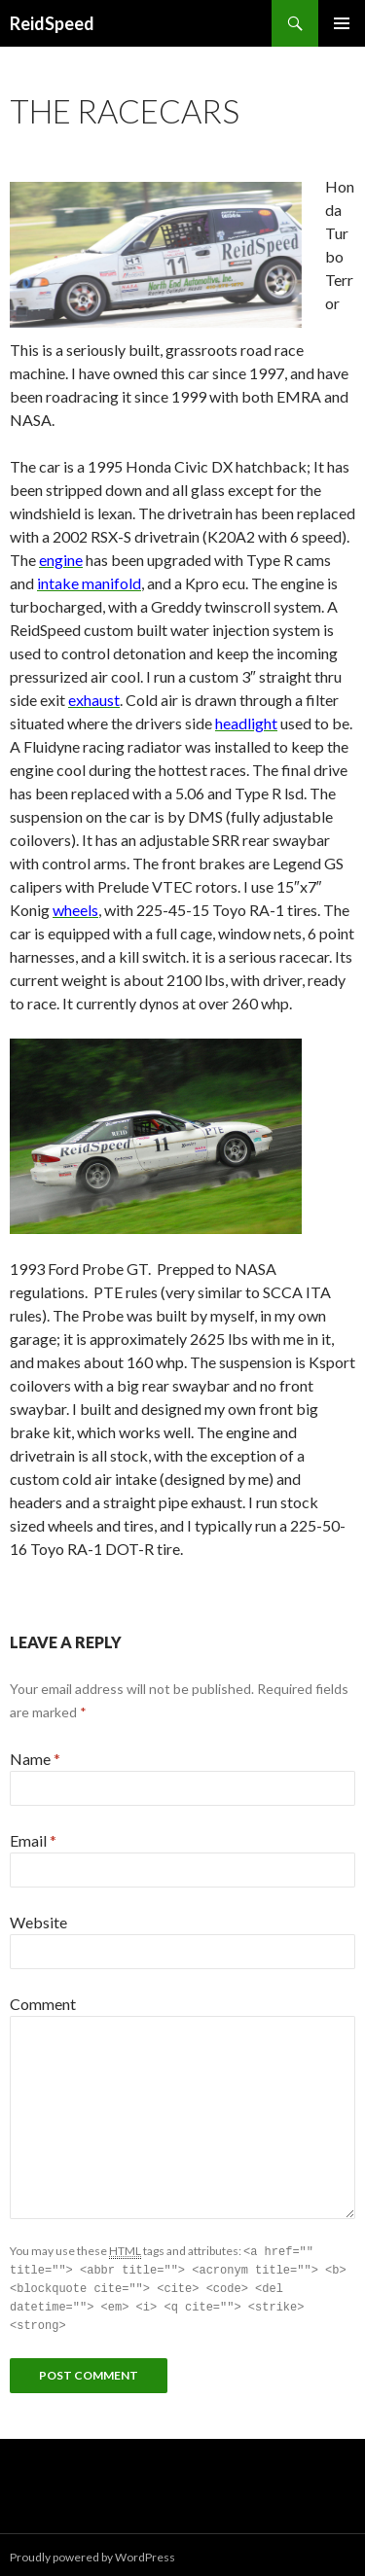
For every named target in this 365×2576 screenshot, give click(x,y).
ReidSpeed (52, 23)
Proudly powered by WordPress (92, 2552)
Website (38, 1922)
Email (33, 1840)
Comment (43, 2003)
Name (35, 1758)
